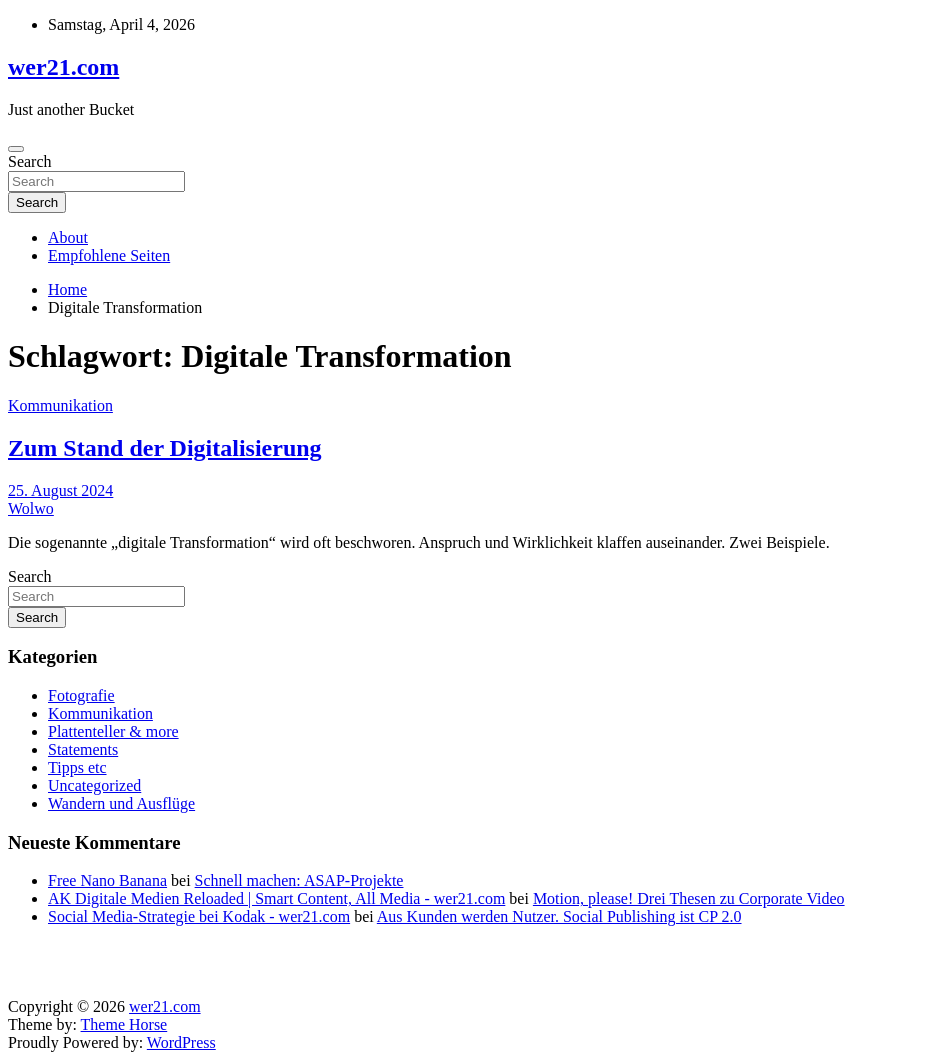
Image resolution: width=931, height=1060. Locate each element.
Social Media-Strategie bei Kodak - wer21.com (199, 916)
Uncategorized (94, 785)
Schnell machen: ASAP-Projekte (299, 880)
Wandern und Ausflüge (121, 803)
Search (30, 161)
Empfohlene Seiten (109, 255)
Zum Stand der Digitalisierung (165, 448)
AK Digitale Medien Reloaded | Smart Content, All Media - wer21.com (276, 898)
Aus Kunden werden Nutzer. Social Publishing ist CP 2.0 (559, 916)
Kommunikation (60, 405)
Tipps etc (77, 767)
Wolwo (31, 508)
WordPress (181, 1042)
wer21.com (63, 67)
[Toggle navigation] (16, 149)
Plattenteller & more (113, 731)
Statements (83, 749)
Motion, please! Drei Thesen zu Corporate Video (689, 898)
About (68, 237)
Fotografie (81, 695)
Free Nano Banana (107, 880)
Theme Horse (124, 1024)
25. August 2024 (60, 490)
